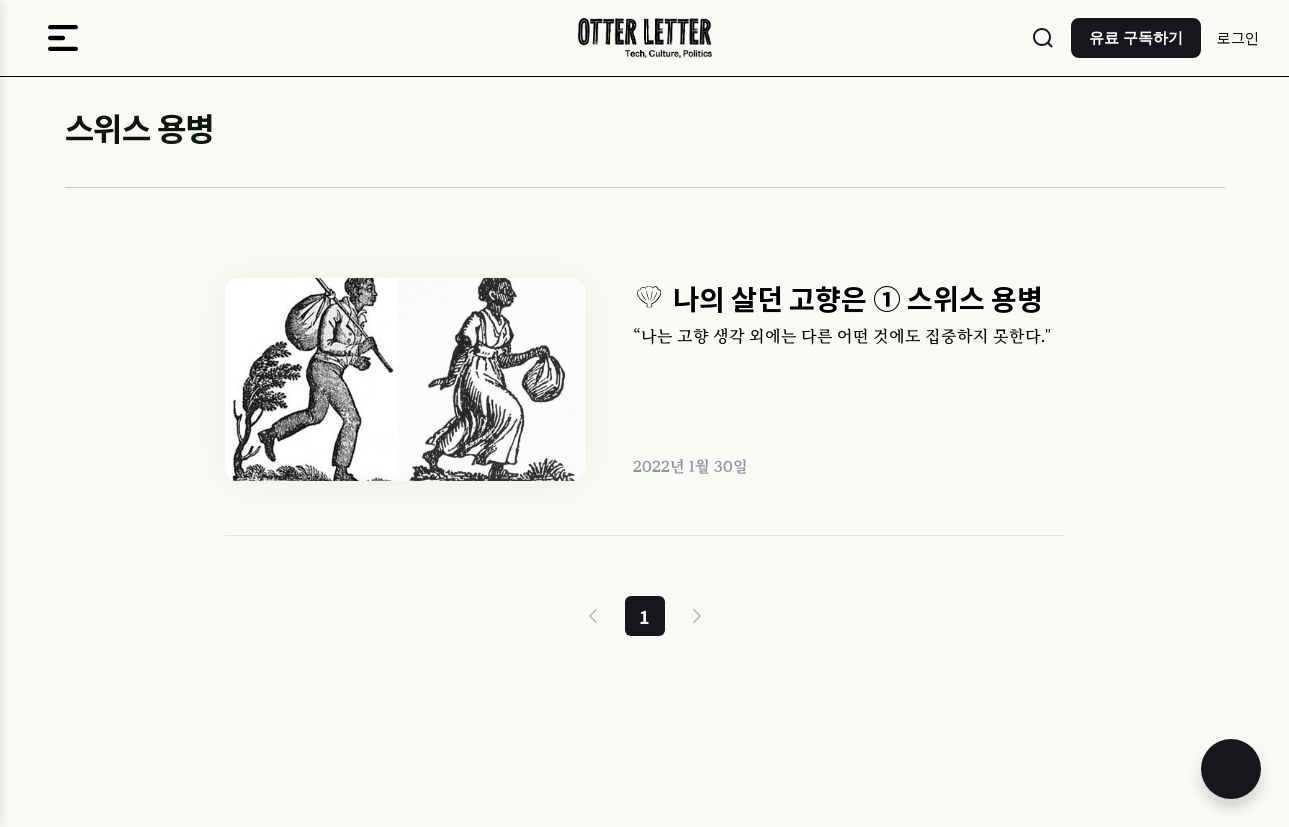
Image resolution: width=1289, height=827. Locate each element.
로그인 (1238, 37)
